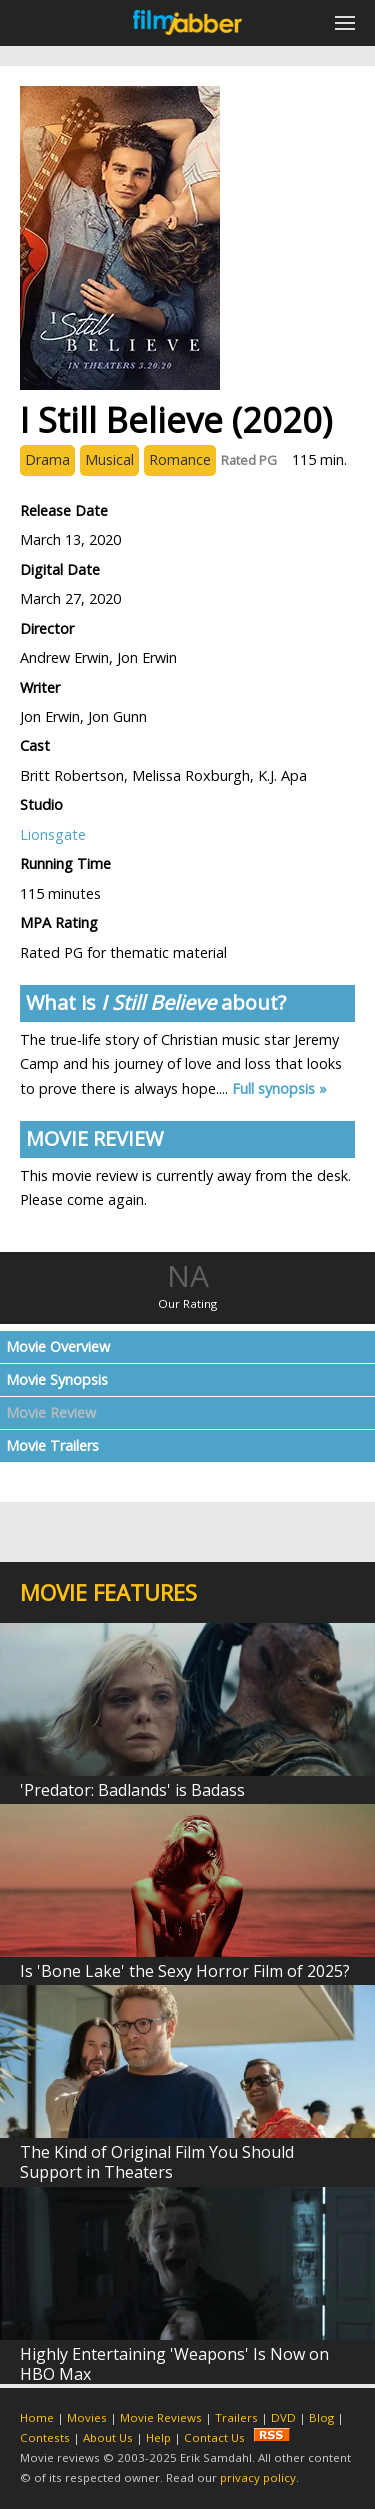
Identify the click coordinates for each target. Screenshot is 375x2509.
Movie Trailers (52, 1445)
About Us (108, 2437)
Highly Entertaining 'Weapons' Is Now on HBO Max (174, 2364)
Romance (180, 459)
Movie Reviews (161, 2417)
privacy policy (258, 2477)
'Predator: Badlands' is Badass (132, 1790)
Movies (87, 2417)
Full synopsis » (279, 1088)
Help (158, 2437)
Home (37, 2417)
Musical (109, 459)
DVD (283, 2417)
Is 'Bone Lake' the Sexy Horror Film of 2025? (185, 1971)
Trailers (236, 2417)
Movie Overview (58, 1346)
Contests (45, 2437)
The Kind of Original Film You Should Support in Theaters (157, 2162)
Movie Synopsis (57, 1379)
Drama (47, 459)
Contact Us (214, 2437)
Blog (321, 2417)
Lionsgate (53, 834)
